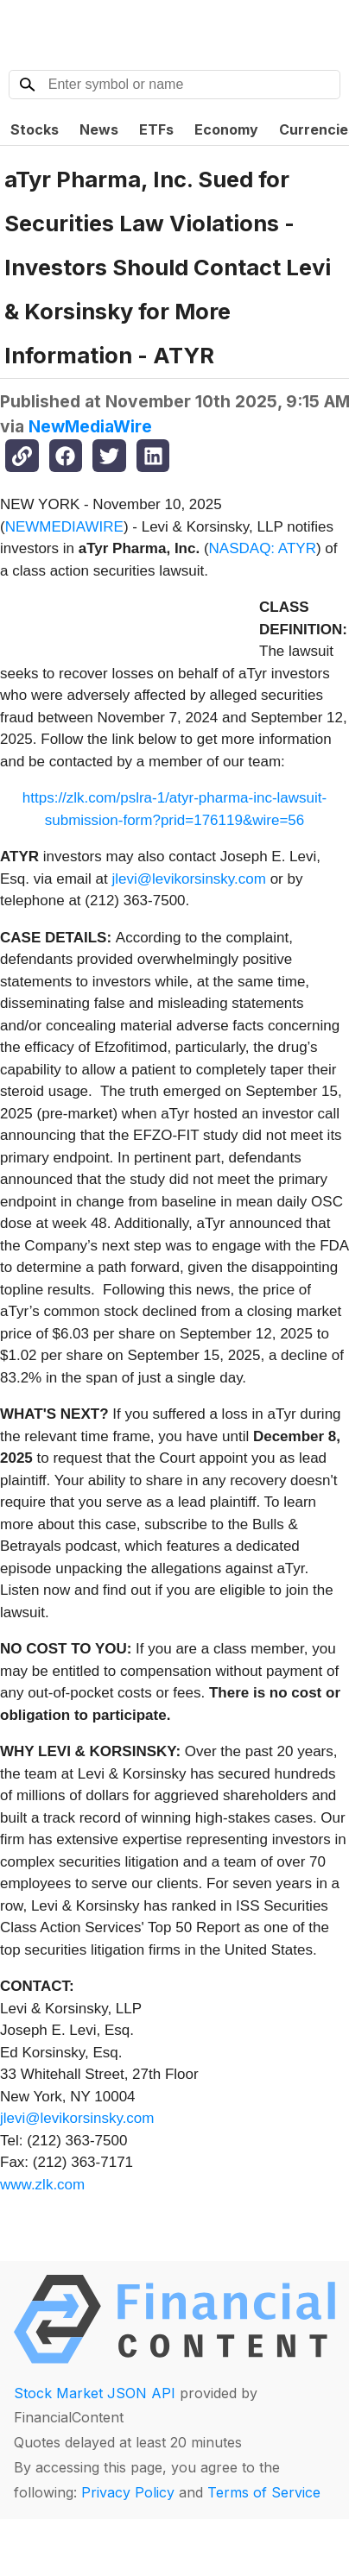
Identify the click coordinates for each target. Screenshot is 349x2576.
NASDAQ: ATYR (262, 548)
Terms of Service (263, 2492)
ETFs (156, 129)
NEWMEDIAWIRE (64, 527)
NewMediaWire (90, 426)
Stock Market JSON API (94, 2393)
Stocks (34, 129)
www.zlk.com (42, 2184)
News (98, 129)
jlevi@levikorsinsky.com (188, 879)
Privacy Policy (127, 2492)
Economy (226, 129)
